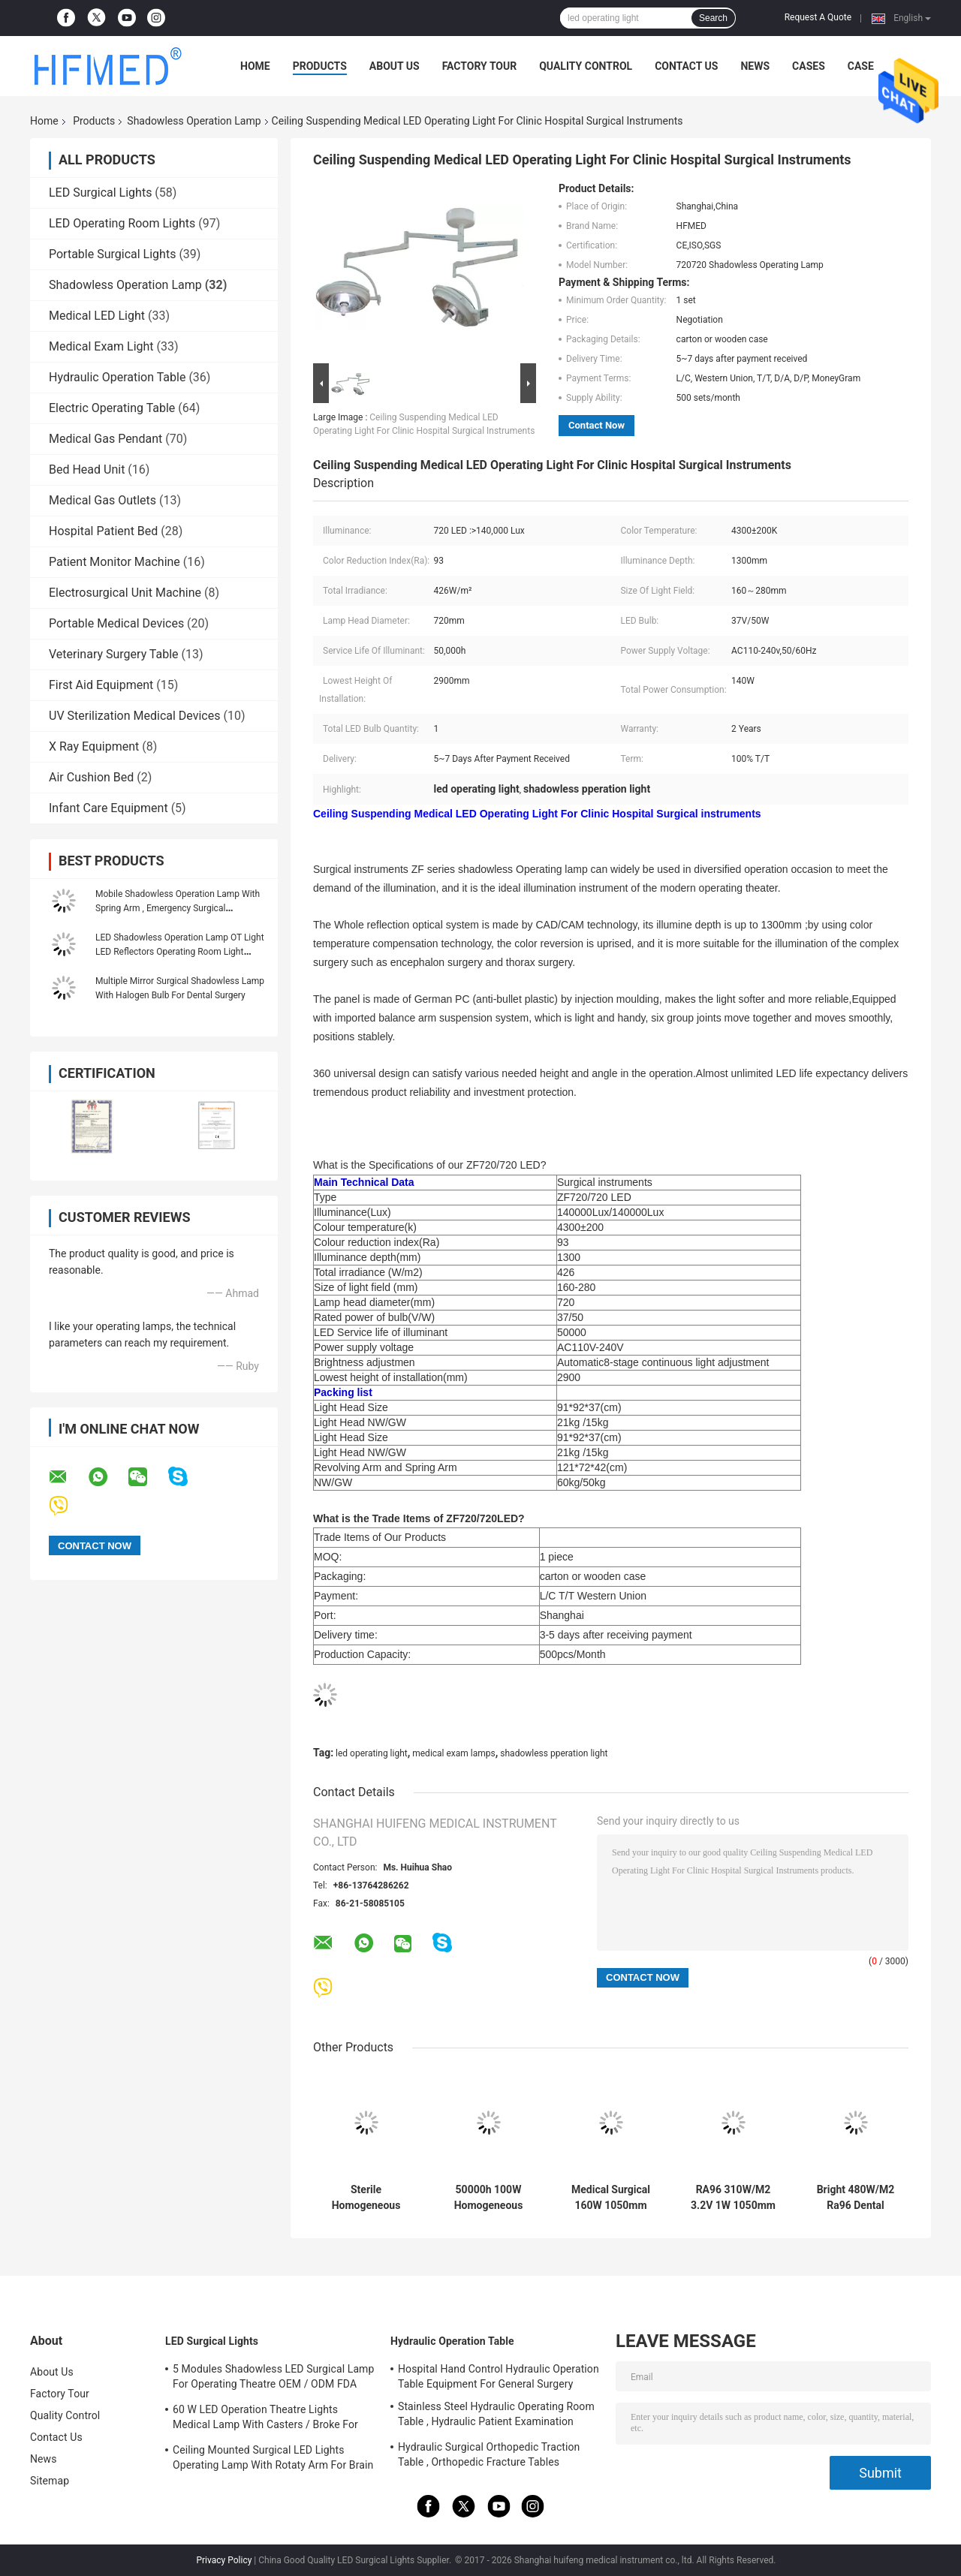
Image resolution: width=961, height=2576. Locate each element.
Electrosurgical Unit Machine (125, 592)
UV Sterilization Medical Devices (134, 716)
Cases (808, 66)
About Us (394, 66)
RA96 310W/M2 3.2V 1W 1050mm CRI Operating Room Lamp (733, 2197)
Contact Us (686, 66)
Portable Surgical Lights (112, 254)
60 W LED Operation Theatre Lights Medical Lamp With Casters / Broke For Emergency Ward (265, 2419)
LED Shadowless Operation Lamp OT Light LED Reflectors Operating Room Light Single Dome (179, 951)
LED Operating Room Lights (122, 223)
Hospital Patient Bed (103, 531)
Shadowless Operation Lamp (194, 121)
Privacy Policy (224, 2560)
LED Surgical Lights (100, 192)
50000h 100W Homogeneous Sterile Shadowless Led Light (488, 2197)
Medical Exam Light (101, 346)
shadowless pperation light (553, 1753)
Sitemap (49, 2481)
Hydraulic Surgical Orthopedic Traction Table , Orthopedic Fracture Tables (489, 2454)
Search (713, 18)
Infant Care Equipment (108, 808)
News (755, 66)
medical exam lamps (454, 1753)
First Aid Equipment (101, 685)
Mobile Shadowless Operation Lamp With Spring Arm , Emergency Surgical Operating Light (177, 908)
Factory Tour (479, 66)
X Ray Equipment (94, 746)
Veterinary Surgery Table (114, 654)
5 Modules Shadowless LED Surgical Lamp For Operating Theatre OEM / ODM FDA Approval (273, 2378)
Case (861, 66)
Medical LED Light (97, 315)
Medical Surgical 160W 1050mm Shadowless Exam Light (611, 2197)
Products (320, 66)
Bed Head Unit (87, 469)
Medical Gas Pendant (105, 439)
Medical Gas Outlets (102, 500)
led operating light (372, 1753)
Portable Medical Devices (116, 623)
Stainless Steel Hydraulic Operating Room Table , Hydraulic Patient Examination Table (496, 2416)
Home (255, 66)
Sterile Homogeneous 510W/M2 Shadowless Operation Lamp (365, 2197)
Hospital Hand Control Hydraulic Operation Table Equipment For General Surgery (498, 2376)
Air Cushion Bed (91, 777)
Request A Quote (818, 17)
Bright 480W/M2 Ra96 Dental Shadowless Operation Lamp (856, 2197)
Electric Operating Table (112, 408)
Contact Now (596, 425)
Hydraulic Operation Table (117, 377)
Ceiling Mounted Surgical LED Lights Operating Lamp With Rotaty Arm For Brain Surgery (273, 2459)
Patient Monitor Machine (114, 562)
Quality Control (585, 66)
